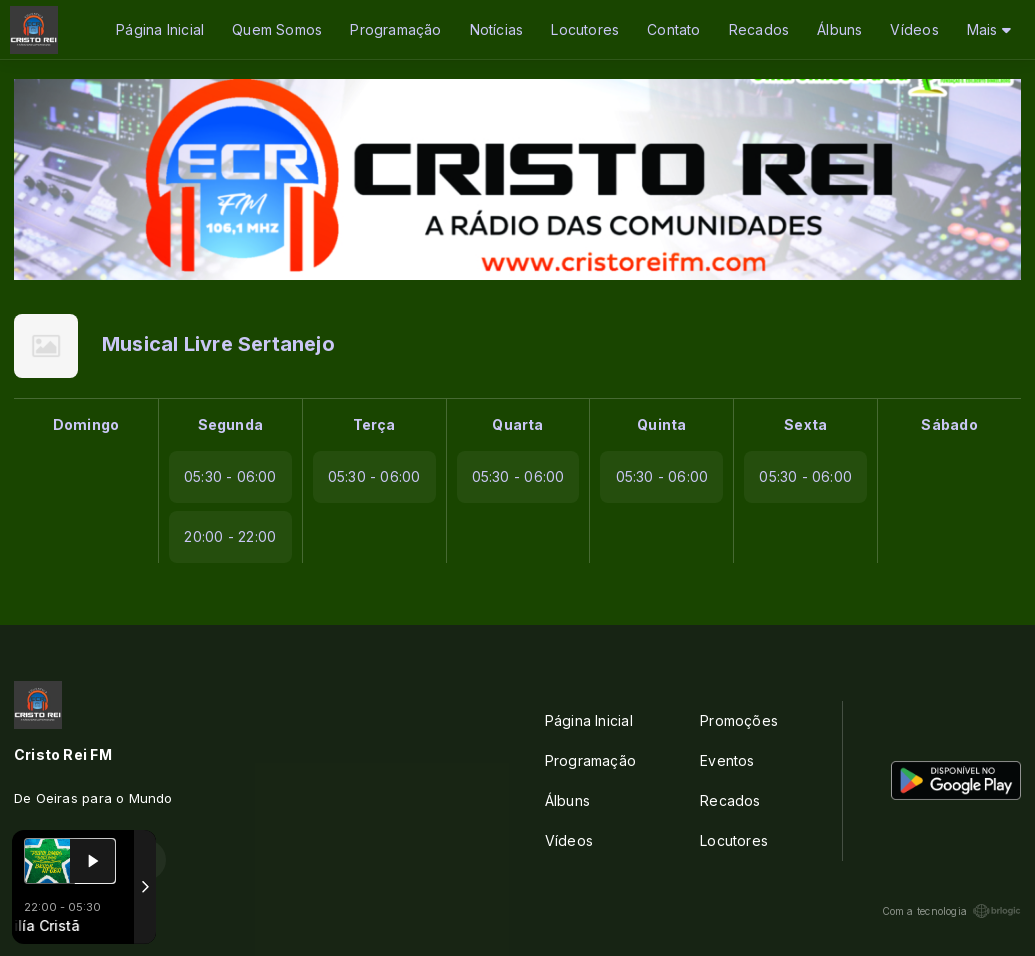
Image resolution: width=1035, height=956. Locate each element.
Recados (759, 29)
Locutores (585, 29)
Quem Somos (277, 29)
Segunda (230, 424)
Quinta (661, 424)
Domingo (86, 424)
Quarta (517, 424)
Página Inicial (160, 29)
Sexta (805, 424)
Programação (395, 29)
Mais (989, 29)
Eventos (727, 760)
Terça (374, 424)
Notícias (497, 29)
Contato (673, 29)
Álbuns (839, 29)
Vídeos (914, 29)
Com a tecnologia (951, 911)
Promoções (739, 720)
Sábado (949, 424)
